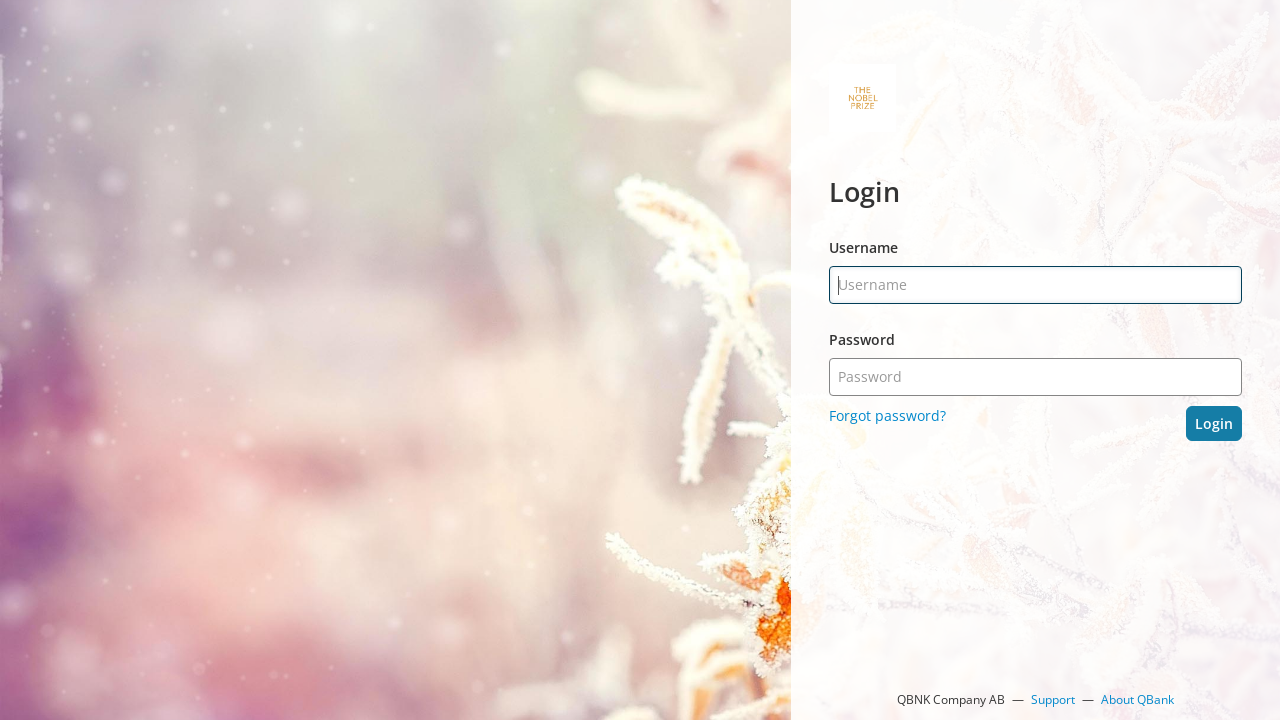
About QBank (1137, 699)
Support (1053, 699)
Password (862, 339)
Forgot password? (887, 415)
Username (863, 247)
